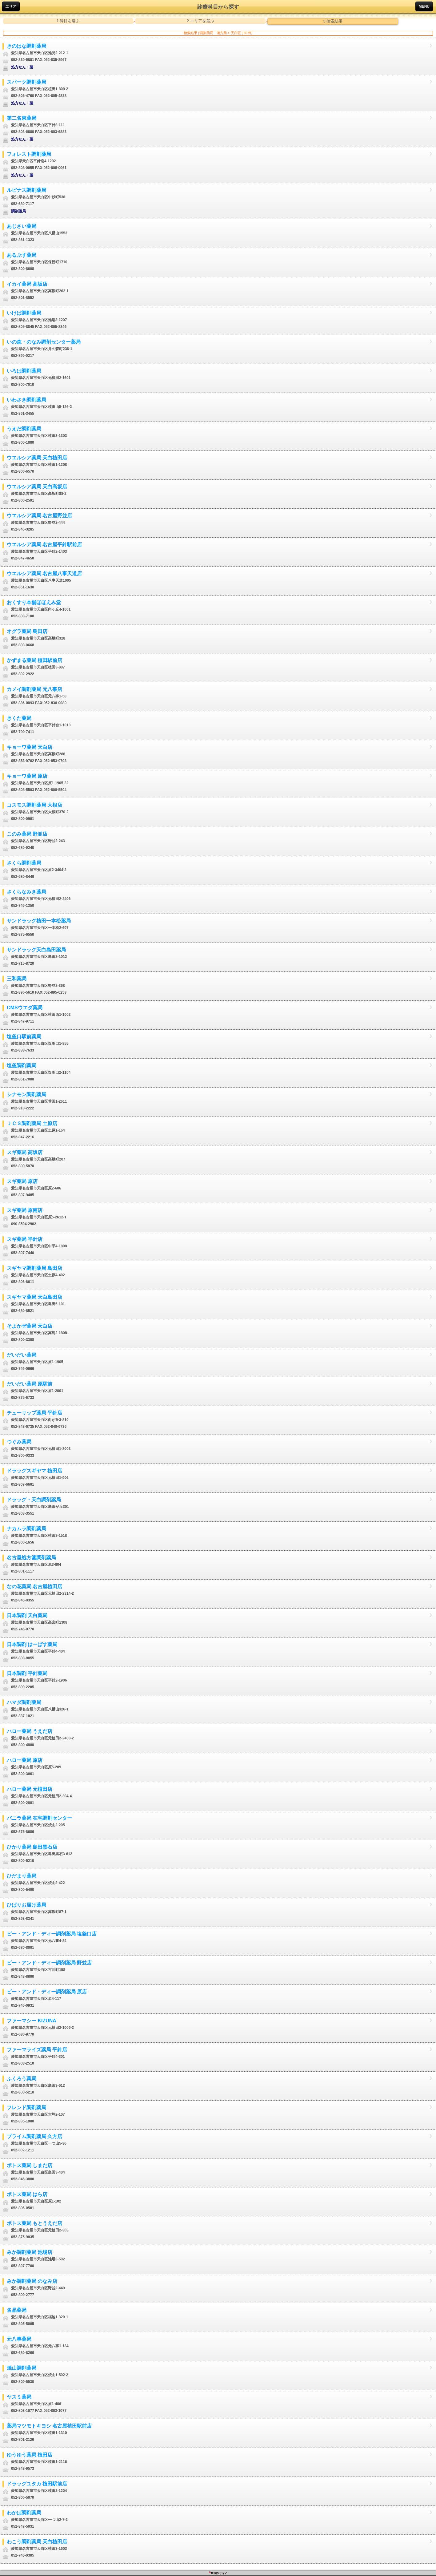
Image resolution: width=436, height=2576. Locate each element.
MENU (424, 6)
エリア (10, 6)
